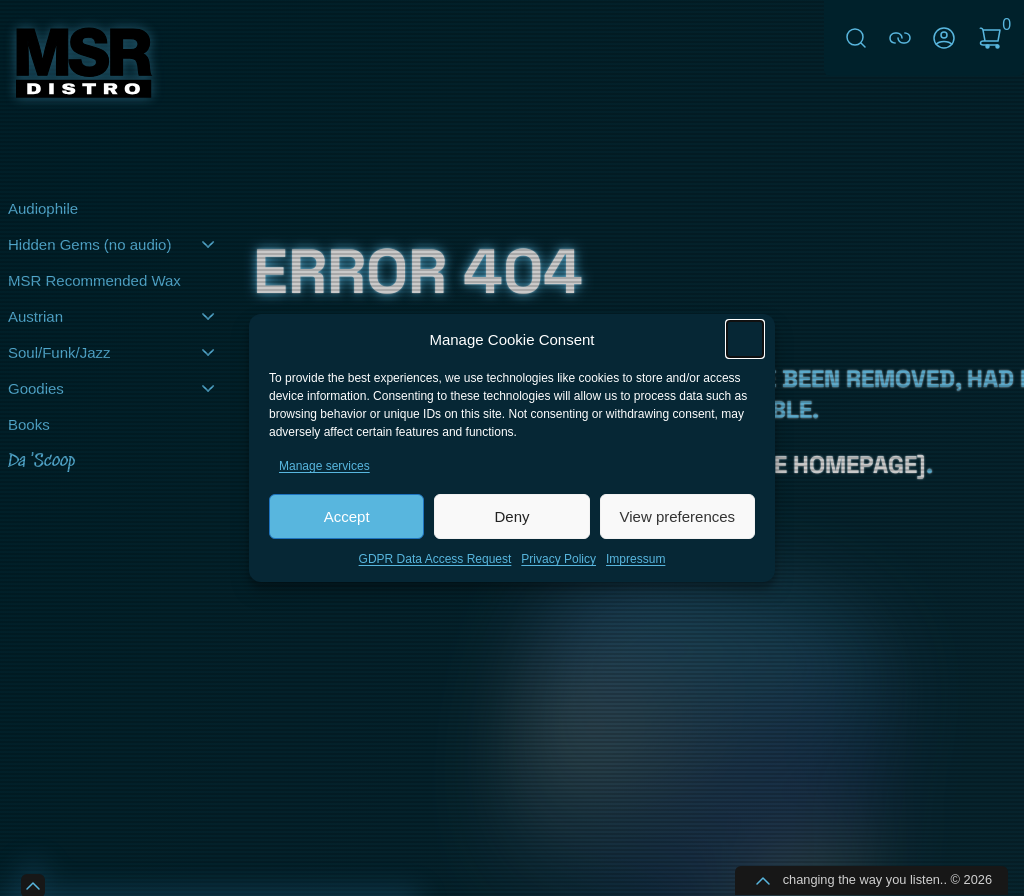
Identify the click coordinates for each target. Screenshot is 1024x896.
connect (900, 38)
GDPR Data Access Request (435, 561)
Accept (347, 518)
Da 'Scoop (41, 462)
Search (856, 38)
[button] (745, 341)
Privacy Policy (558, 561)
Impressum (635, 561)
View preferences (678, 518)
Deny (511, 518)
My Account (944, 38)
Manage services (324, 468)
